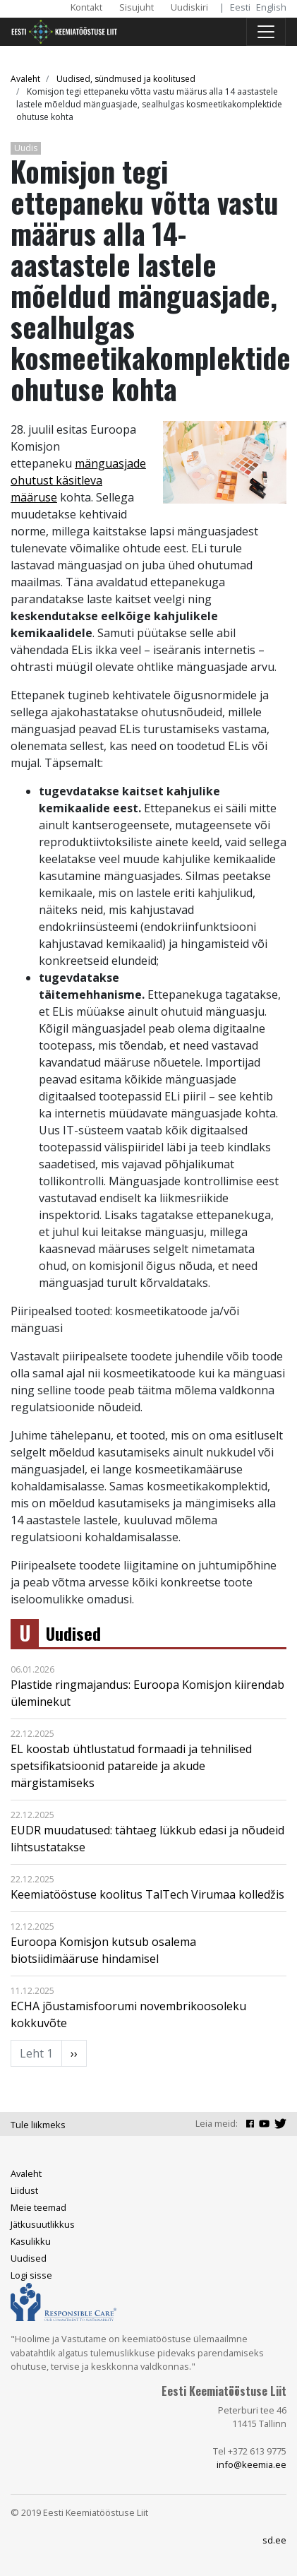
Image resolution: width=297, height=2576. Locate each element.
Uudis (25, 148)
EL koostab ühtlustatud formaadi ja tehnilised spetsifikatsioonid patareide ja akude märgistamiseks (131, 1766)
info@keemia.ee (251, 2464)
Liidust (24, 2190)
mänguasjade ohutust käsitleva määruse (78, 480)
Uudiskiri (189, 7)
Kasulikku (31, 2241)
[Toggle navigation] (266, 32)
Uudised (73, 1633)
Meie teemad (38, 2207)
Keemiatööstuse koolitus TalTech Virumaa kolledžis (147, 1894)
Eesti (240, 7)
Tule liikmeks (38, 2124)
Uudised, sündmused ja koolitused (125, 79)
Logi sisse (31, 2275)
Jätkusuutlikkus (43, 2224)
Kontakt (86, 7)
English (271, 7)
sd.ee (274, 2540)
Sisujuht (136, 7)
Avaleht (25, 79)
